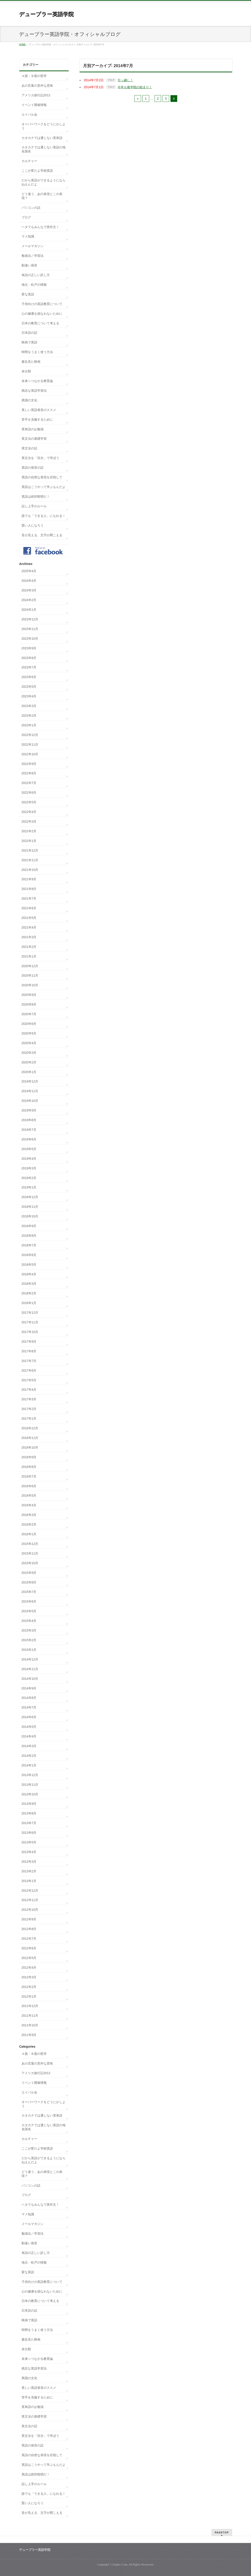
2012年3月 (29, 1977)
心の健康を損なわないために (42, 313)
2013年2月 (29, 1871)
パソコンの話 (31, 207)
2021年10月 (30, 870)
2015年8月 (29, 1582)
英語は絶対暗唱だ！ (36, 496)
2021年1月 (29, 956)
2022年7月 (29, 783)
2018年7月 (29, 1245)
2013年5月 (29, 1842)
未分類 (26, 371)
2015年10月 (30, 1563)
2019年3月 (29, 1168)
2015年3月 (29, 1630)
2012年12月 (30, 1890)
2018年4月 (29, 1274)
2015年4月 (29, 1621)
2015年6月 (29, 1601)
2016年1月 (29, 1534)
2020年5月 (29, 1033)
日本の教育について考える (40, 323)
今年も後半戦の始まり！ (135, 87)
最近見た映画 (31, 361)
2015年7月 (29, 1592)
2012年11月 (30, 1900)
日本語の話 (29, 332)
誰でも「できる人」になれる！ (43, 516)
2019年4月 (29, 1158)
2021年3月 (29, 937)
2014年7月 (29, 1707)
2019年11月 (30, 1091)
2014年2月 (29, 1755)
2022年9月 (29, 764)
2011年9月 (29, 2035)
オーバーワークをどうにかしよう (43, 126)
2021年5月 (29, 918)
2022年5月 (29, 802)
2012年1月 (29, 1996)
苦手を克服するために (37, 419)
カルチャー (29, 161)
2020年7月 (29, 1014)
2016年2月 (29, 1524)
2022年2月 (29, 831)
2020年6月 (29, 1024)
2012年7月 (29, 1938)
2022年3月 (29, 821)
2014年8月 (29, 1698)
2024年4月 (29, 580)
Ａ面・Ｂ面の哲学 (34, 76)
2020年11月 (30, 975)
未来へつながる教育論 (37, 381)
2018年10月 (30, 1216)
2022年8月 (29, 773)
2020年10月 (30, 985)
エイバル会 (29, 114)
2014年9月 (29, 1688)
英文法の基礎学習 (34, 438)
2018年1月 (29, 1303)
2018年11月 (30, 1206)
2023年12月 (30, 619)
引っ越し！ (125, 80)
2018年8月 (29, 1235)
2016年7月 (29, 1476)
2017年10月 (30, 1332)
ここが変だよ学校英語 (37, 170)
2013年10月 (30, 1794)
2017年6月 (29, 1370)
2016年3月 (29, 1515)
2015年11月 (30, 1553)
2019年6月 (29, 1139)
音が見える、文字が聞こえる (42, 535)
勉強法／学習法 (33, 255)
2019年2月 (29, 1178)
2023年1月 (29, 725)
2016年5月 (29, 1495)
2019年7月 (29, 1129)
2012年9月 (29, 1919)
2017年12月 (30, 1312)
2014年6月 (29, 1717)
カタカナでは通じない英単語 (42, 138)
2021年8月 (29, 889)
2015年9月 (29, 1573)
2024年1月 (29, 609)
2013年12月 (30, 1775)
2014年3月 (29, 1746)
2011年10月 (30, 2025)
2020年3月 (29, 1052)
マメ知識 (28, 236)
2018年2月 (29, 1293)
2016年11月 (30, 1438)
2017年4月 (29, 1389)
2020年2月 (29, 1062)
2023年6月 (29, 677)
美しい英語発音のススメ (39, 410)
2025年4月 (29, 571)
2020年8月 (29, 1004)
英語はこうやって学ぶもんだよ (43, 487)
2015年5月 (29, 1611)
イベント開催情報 (34, 105)
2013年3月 (29, 1861)
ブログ (111, 80)
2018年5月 (29, 1264)
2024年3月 (29, 590)
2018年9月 (29, 1226)
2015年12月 (30, 1544)
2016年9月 (29, 1457)
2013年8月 (29, 1813)
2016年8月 (29, 1467)
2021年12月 (30, 850)
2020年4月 (29, 1043)
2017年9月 (29, 1341)
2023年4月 (29, 696)
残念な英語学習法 (34, 390)
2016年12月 (30, 1428)
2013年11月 (30, 1784)
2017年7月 (29, 1361)
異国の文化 (29, 400)
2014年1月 (29, 1765)
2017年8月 (29, 1351)
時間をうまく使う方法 (37, 352)
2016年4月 (29, 1505)
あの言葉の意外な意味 (37, 85)
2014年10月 (30, 1678)
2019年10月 (30, 1100)
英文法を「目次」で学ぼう (40, 458)
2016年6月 (29, 1486)
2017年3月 (29, 1399)
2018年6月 (29, 1255)
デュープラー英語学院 (46, 14)
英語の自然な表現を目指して (42, 477)
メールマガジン (33, 246)
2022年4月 (29, 812)
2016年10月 (30, 1447)
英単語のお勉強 (33, 429)
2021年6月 (29, 908)
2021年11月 (30, 860)
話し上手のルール (34, 506)
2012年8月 (29, 1929)
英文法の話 (29, 448)
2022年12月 (30, 735)
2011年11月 (30, 2015)
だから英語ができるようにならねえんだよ (43, 182)
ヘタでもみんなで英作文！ (40, 227)
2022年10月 (30, 754)
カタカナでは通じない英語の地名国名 (43, 149)
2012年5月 (29, 1958)
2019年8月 (29, 1120)
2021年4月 (29, 927)
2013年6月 (29, 1832)
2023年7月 (29, 667)
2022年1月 (29, 841)
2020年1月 (29, 1072)
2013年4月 (29, 1852)
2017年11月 (30, 1322)
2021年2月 (29, 947)
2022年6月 (29, 792)
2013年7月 (29, 1823)
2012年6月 (29, 1948)
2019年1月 (29, 1187)
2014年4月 (29, 1736)
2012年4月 (29, 1967)
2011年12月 (30, 2006)
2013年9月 (29, 1803)
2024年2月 (29, 600)
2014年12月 (30, 1659)
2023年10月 (30, 638)
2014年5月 (29, 1726)
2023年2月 (29, 715)
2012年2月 (29, 1987)
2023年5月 (29, 686)
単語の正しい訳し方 (36, 275)
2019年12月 (30, 1081)
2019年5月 (29, 1149)
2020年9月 (29, 995)
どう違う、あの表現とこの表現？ (42, 196)
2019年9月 (29, 1110)
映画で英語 (29, 342)
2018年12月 (30, 1197)
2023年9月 (29, 648)
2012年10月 (30, 1909)
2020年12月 (30, 966)
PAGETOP (222, 2532)
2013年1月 (29, 1881)
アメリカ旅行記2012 (36, 95)
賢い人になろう (33, 525)
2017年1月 (29, 1418)
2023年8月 (29, 658)
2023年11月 (30, 629)
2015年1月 (29, 1649)
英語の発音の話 (33, 467)
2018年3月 (29, 1283)
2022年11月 (30, 744)
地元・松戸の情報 (34, 284)
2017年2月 (29, 1409)
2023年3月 (29, 706)
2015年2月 (29, 1640)
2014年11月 (30, 1669)
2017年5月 (29, 1380)
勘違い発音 (29, 265)
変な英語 (28, 294)
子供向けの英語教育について (42, 304)
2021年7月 (29, 898)
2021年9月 (29, 879)
